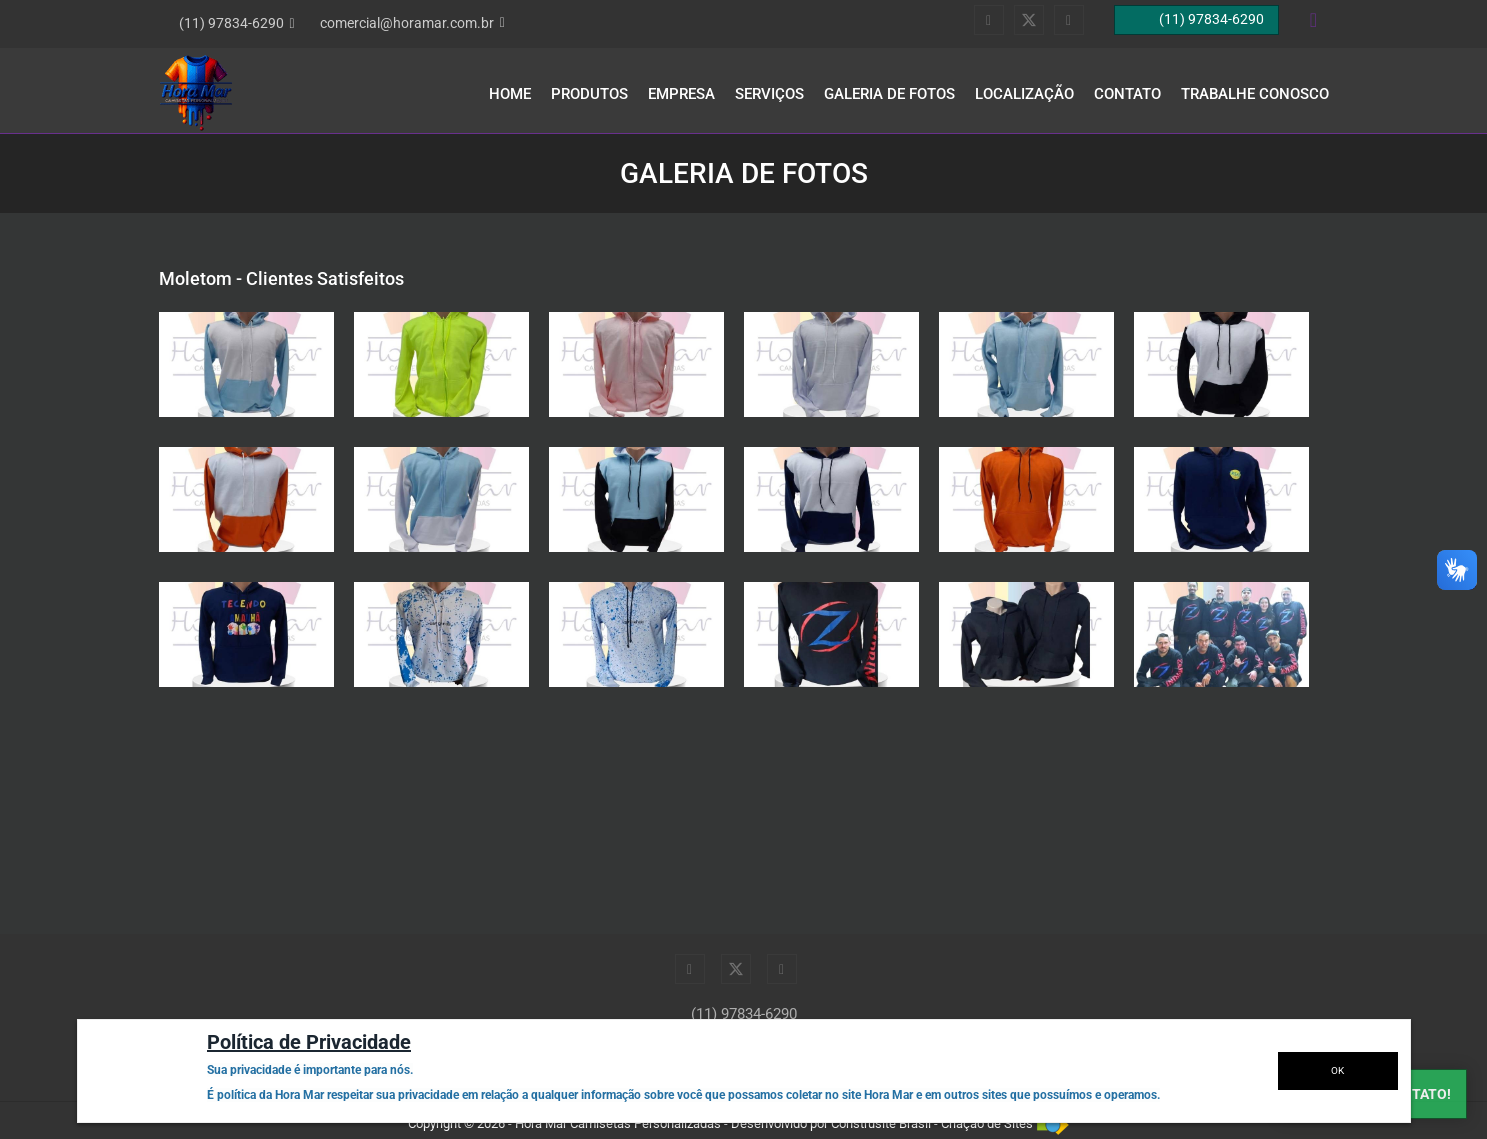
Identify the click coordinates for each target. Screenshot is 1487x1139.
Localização (1024, 94)
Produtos (589, 94)
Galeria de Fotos (889, 94)
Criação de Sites (987, 1123)
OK (1337, 1070)
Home (510, 94)
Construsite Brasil (881, 1123)
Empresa (681, 94)
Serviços (769, 94)
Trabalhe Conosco (1255, 94)
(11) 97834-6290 (744, 1014)
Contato (1127, 94)
